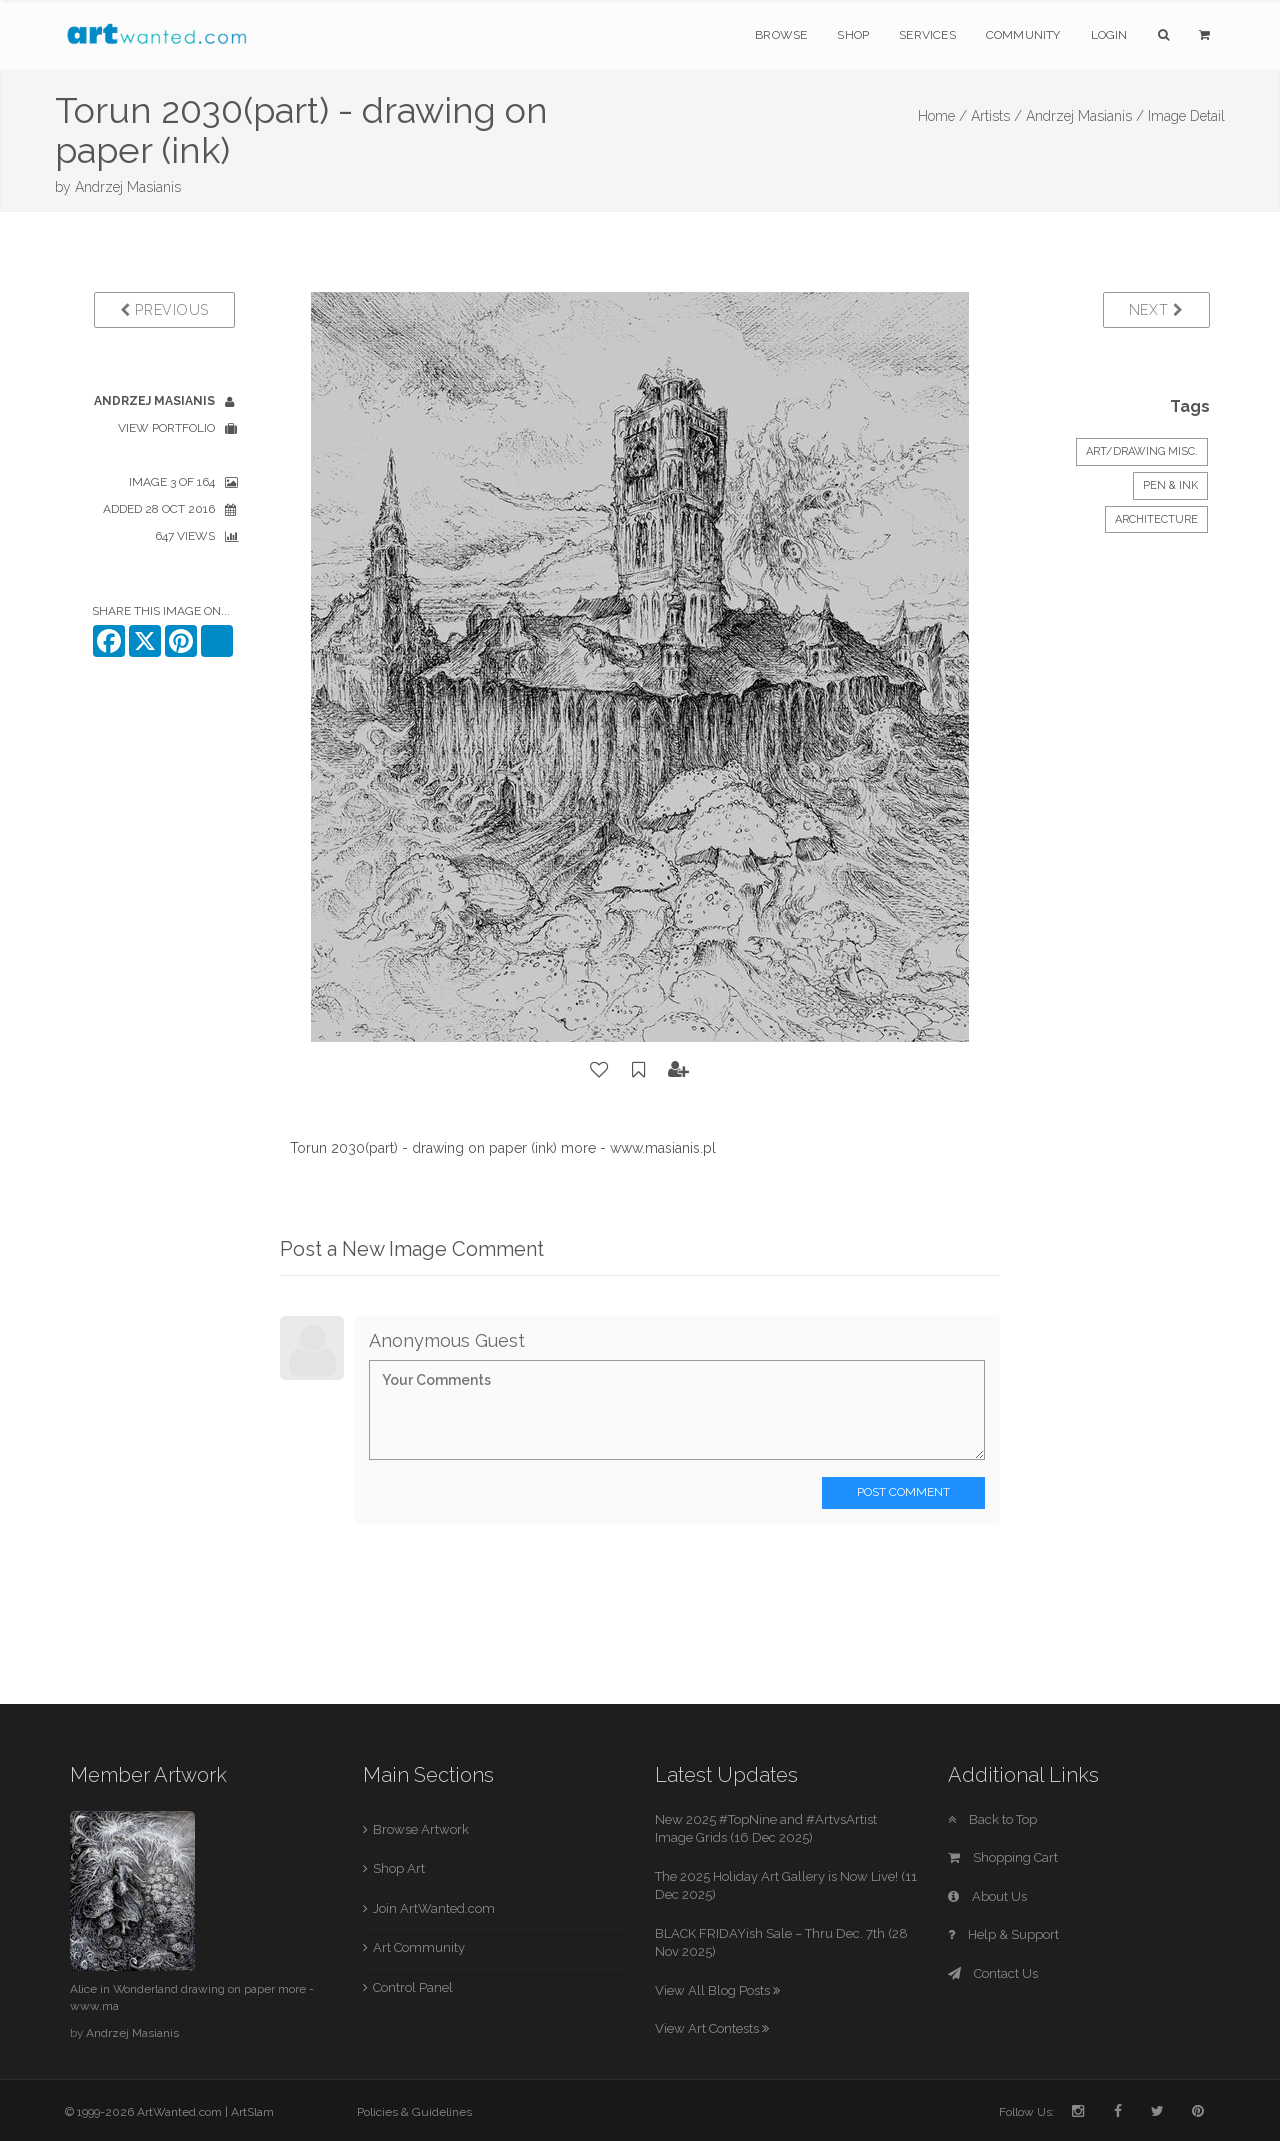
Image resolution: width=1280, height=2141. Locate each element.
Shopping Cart (1003, 1857)
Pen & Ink (1170, 485)
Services (927, 35)
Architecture (1156, 519)
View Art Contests (712, 2028)
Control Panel (413, 1987)
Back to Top (992, 1819)
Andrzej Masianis (128, 187)
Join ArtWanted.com (434, 1908)
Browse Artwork (421, 1829)
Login (1109, 35)
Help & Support (1003, 1934)
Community (1023, 35)
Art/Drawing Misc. (1142, 451)
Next (1156, 310)
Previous (164, 310)
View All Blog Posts (717, 1990)
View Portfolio (166, 428)
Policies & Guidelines (414, 2112)
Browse (781, 35)
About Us (987, 1896)
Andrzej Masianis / (1085, 116)
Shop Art (399, 1868)
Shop (853, 35)
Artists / (996, 116)
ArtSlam (252, 2112)
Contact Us (993, 1973)
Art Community (419, 1947)
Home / (942, 116)
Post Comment (903, 1492)
